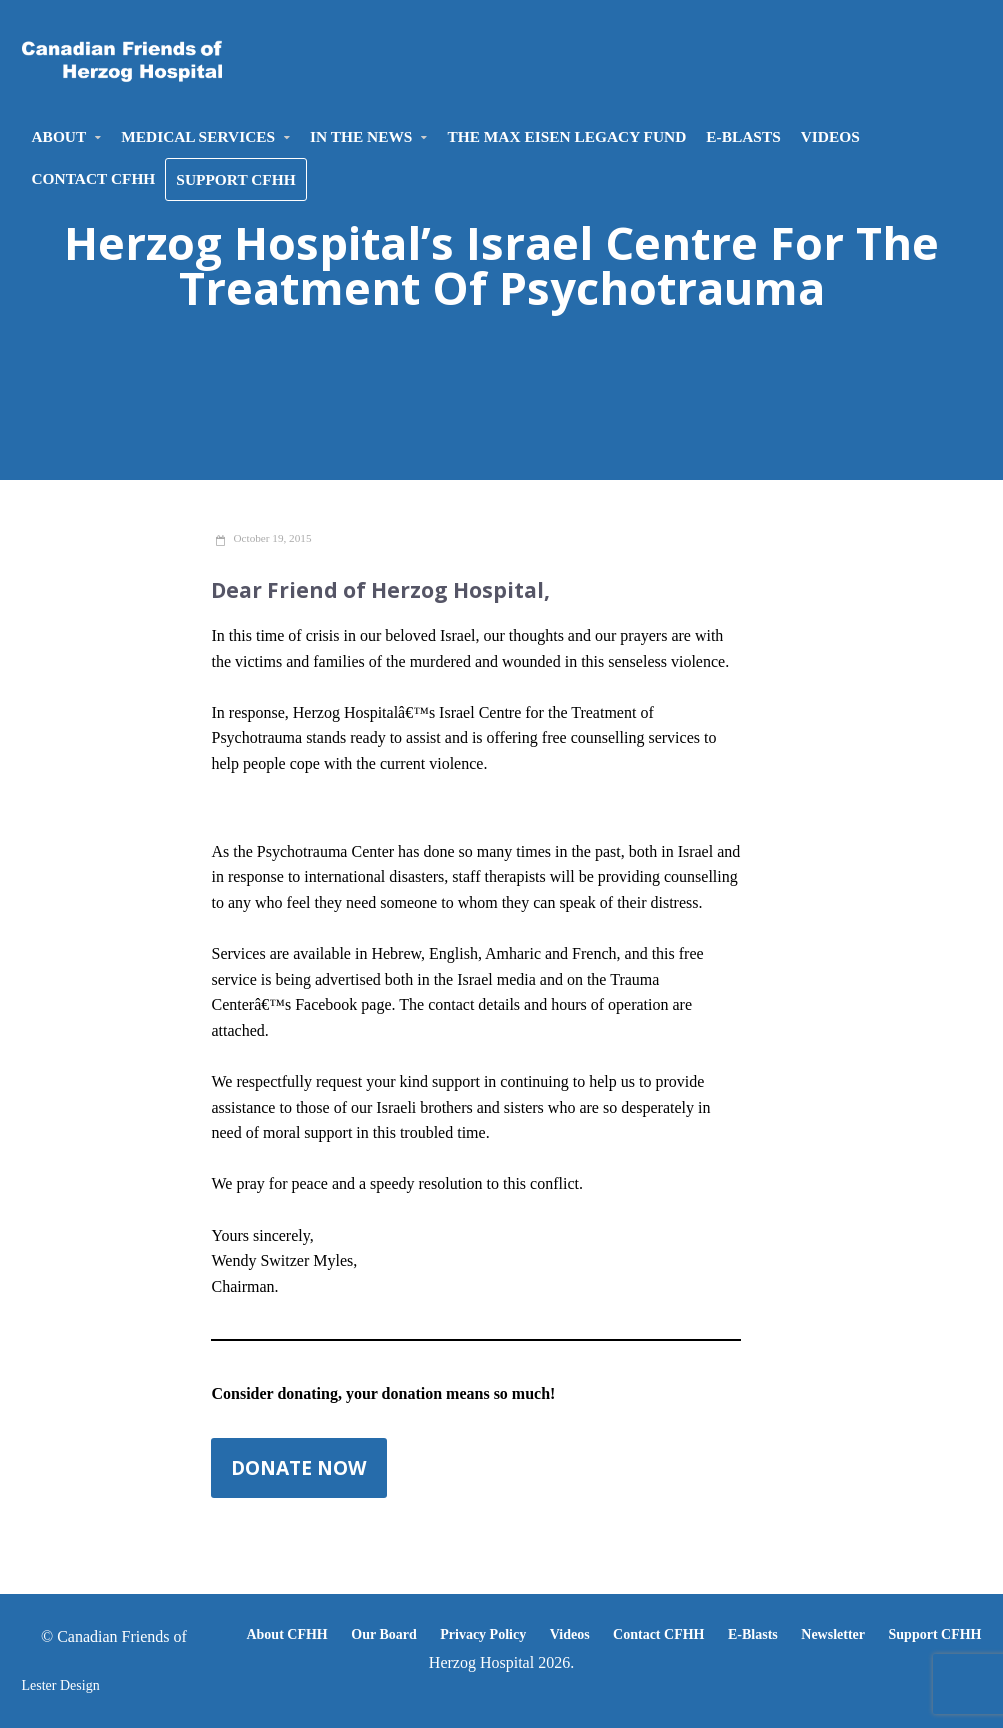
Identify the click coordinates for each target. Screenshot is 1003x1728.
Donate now (299, 1467)
